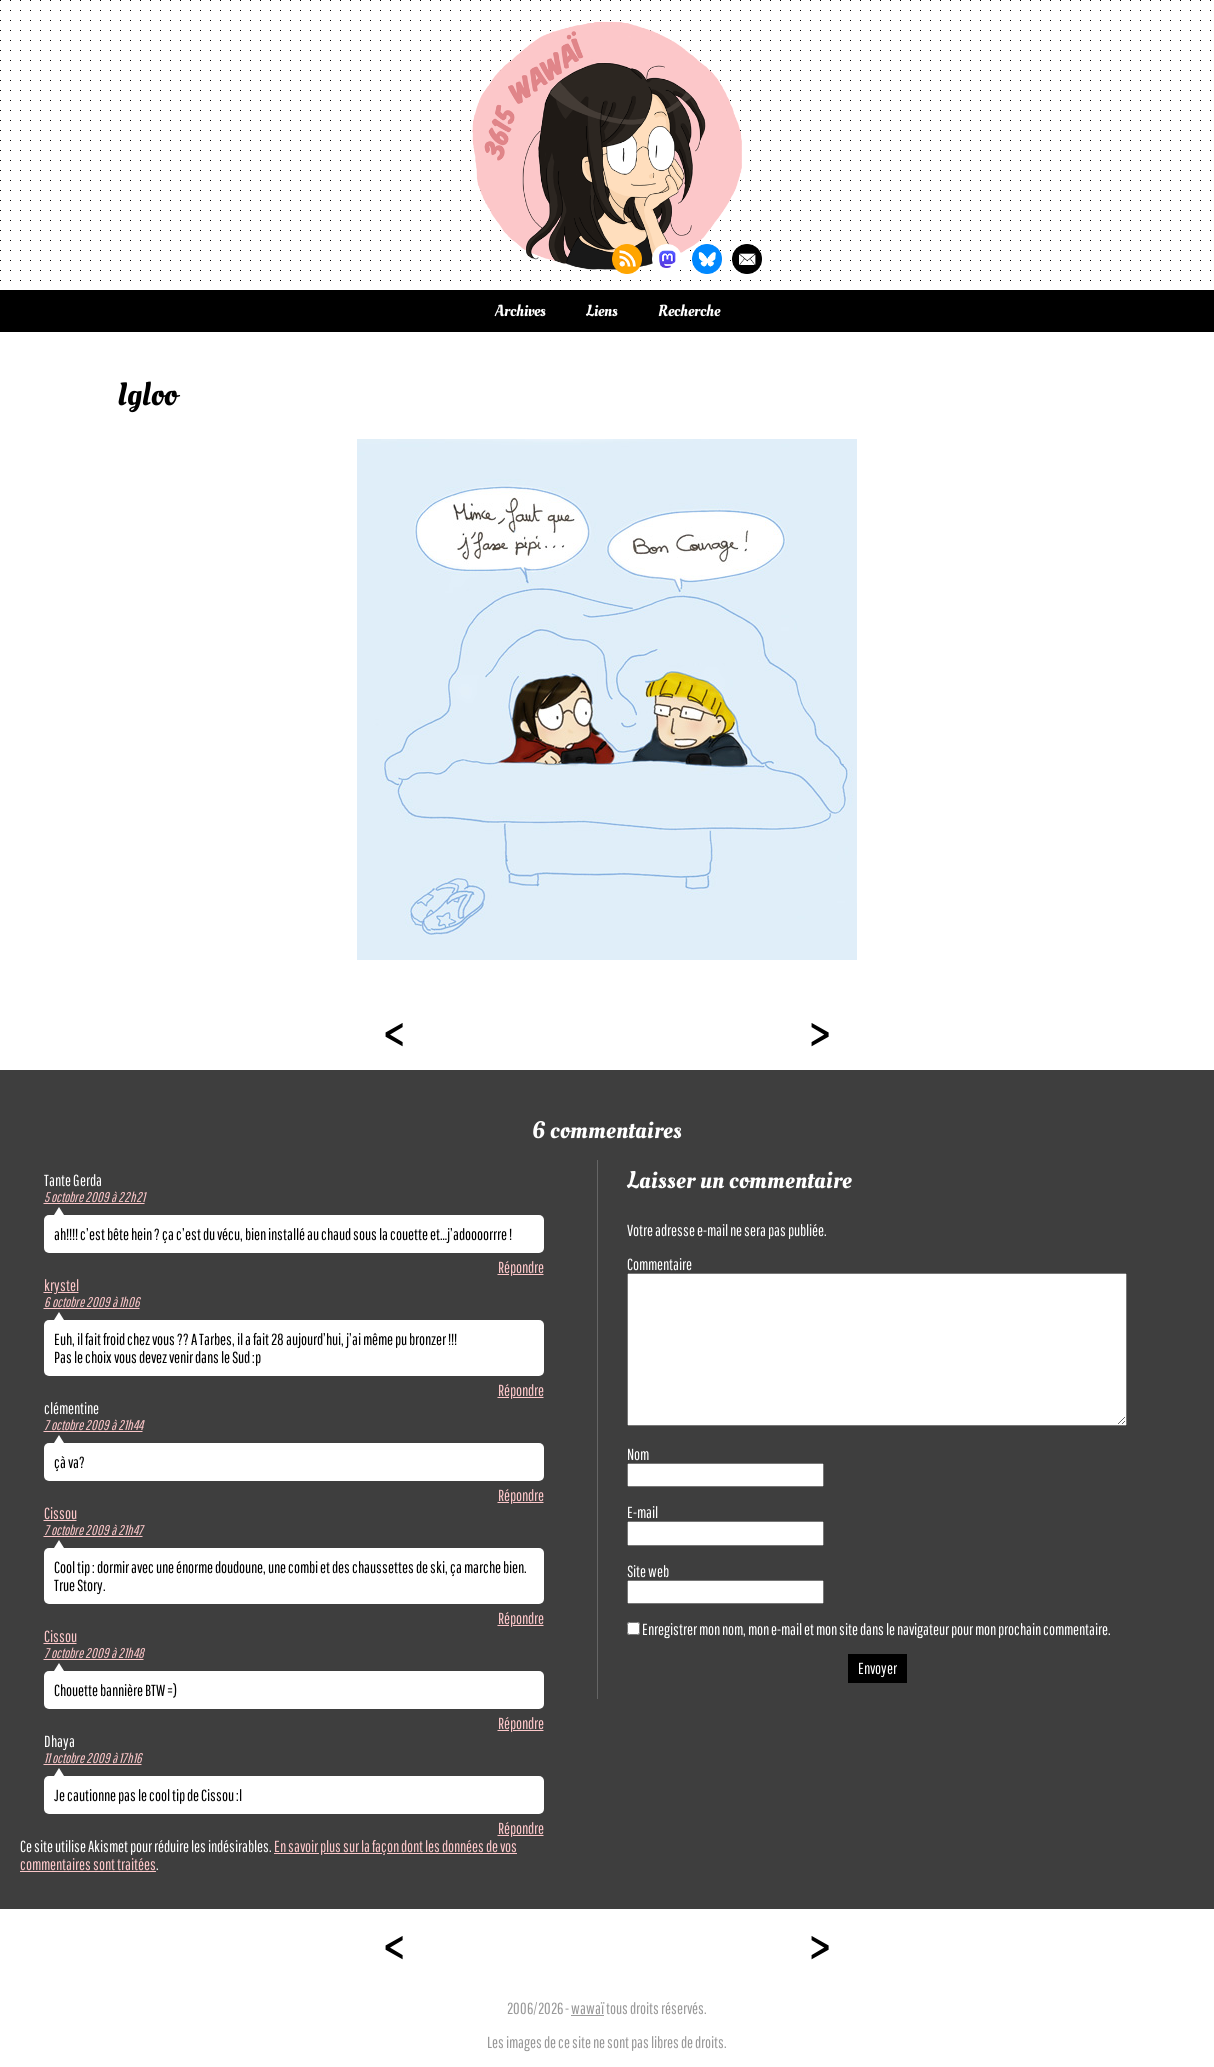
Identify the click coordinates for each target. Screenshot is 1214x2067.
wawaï (587, 2008)
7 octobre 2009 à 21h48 (94, 1653)
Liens (602, 311)
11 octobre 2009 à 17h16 (93, 1758)
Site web (648, 1571)
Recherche (689, 311)
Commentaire (659, 1264)
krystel (61, 1285)
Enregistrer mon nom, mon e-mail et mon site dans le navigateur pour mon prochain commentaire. (876, 1629)
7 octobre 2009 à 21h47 (93, 1530)
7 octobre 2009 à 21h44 (93, 1425)
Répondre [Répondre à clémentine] (521, 1495)
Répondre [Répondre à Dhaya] (521, 1828)
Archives (520, 311)
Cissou (60, 1513)
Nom (638, 1454)
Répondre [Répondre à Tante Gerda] (521, 1267)
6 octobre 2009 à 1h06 (92, 1302)
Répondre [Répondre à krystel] (521, 1390)
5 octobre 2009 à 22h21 (94, 1197)
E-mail (642, 1512)
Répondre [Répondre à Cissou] (521, 1618)
